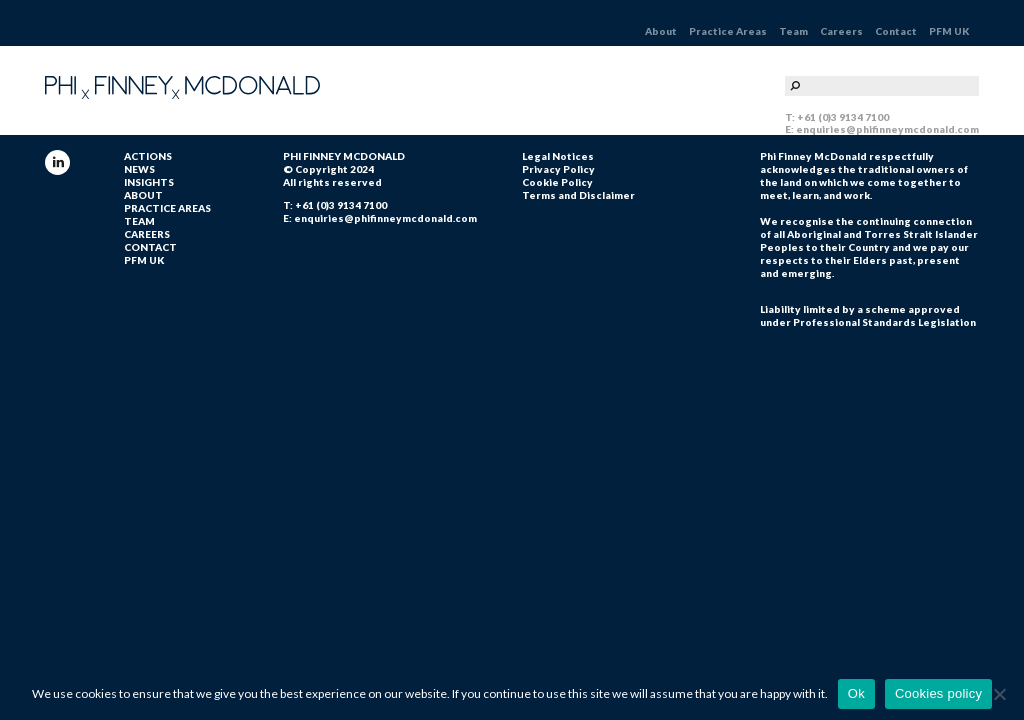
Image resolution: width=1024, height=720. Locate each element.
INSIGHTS (149, 182)
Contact (896, 31)
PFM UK (949, 31)
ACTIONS (148, 156)
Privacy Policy (558, 169)
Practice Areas (728, 31)
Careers (841, 31)
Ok (856, 693)
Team (793, 31)
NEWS (139, 169)
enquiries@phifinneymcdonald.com (887, 129)
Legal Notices (558, 156)
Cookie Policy (557, 182)
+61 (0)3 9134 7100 (843, 117)
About (661, 31)
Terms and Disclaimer (578, 195)
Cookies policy (938, 693)
